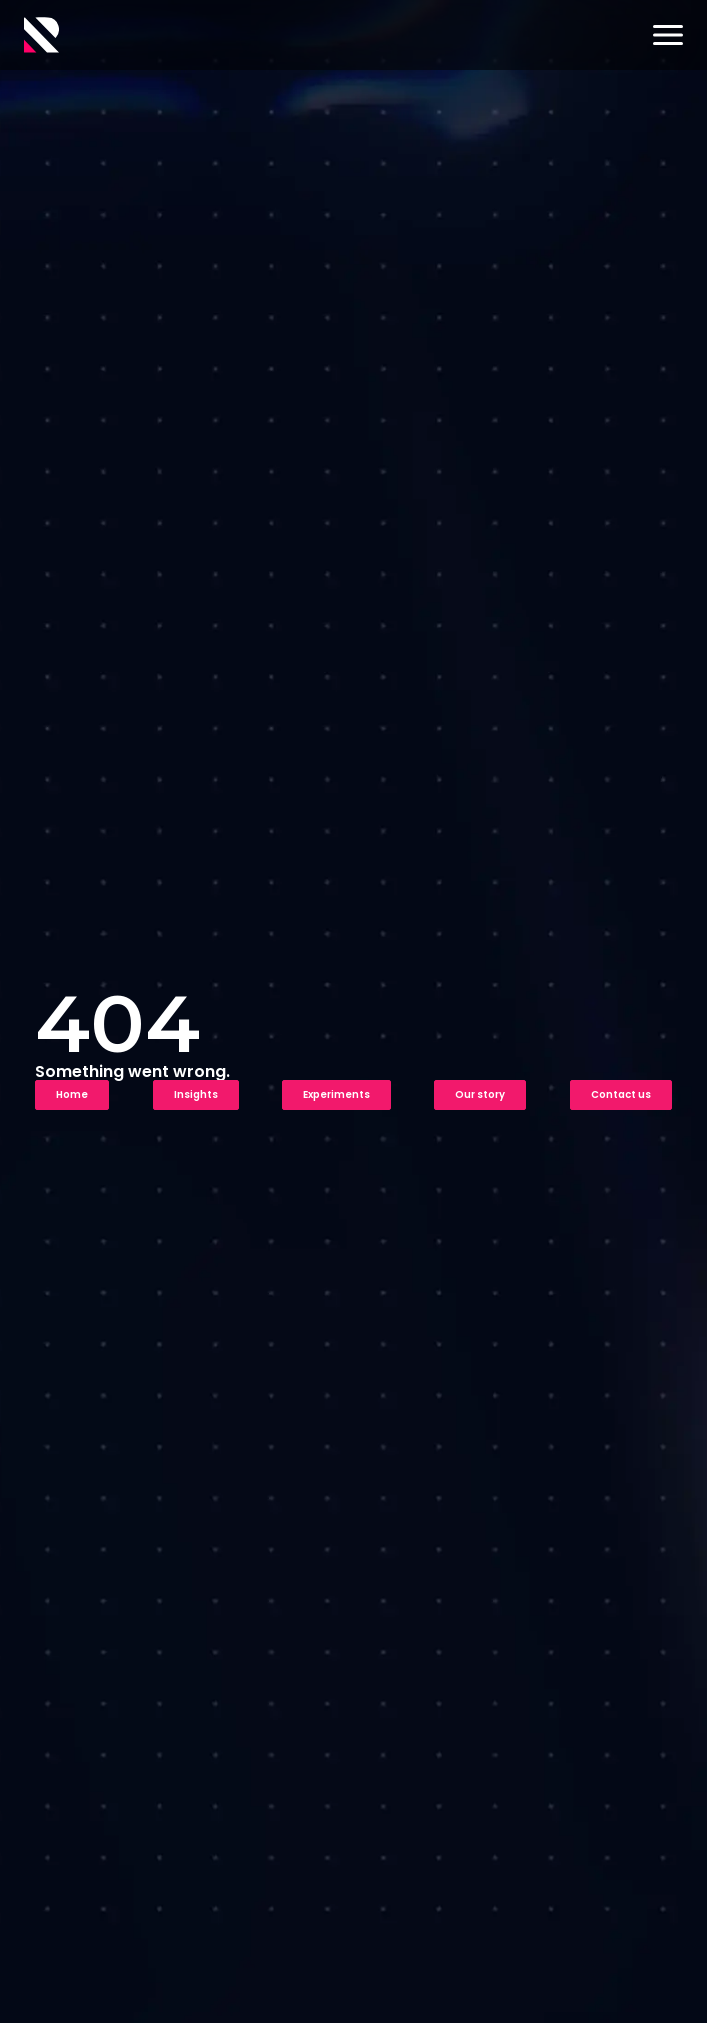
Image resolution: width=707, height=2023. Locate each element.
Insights (196, 1094)
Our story (480, 1094)
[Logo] (41, 34)
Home (72, 1094)
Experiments (336, 1094)
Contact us (621, 1094)
